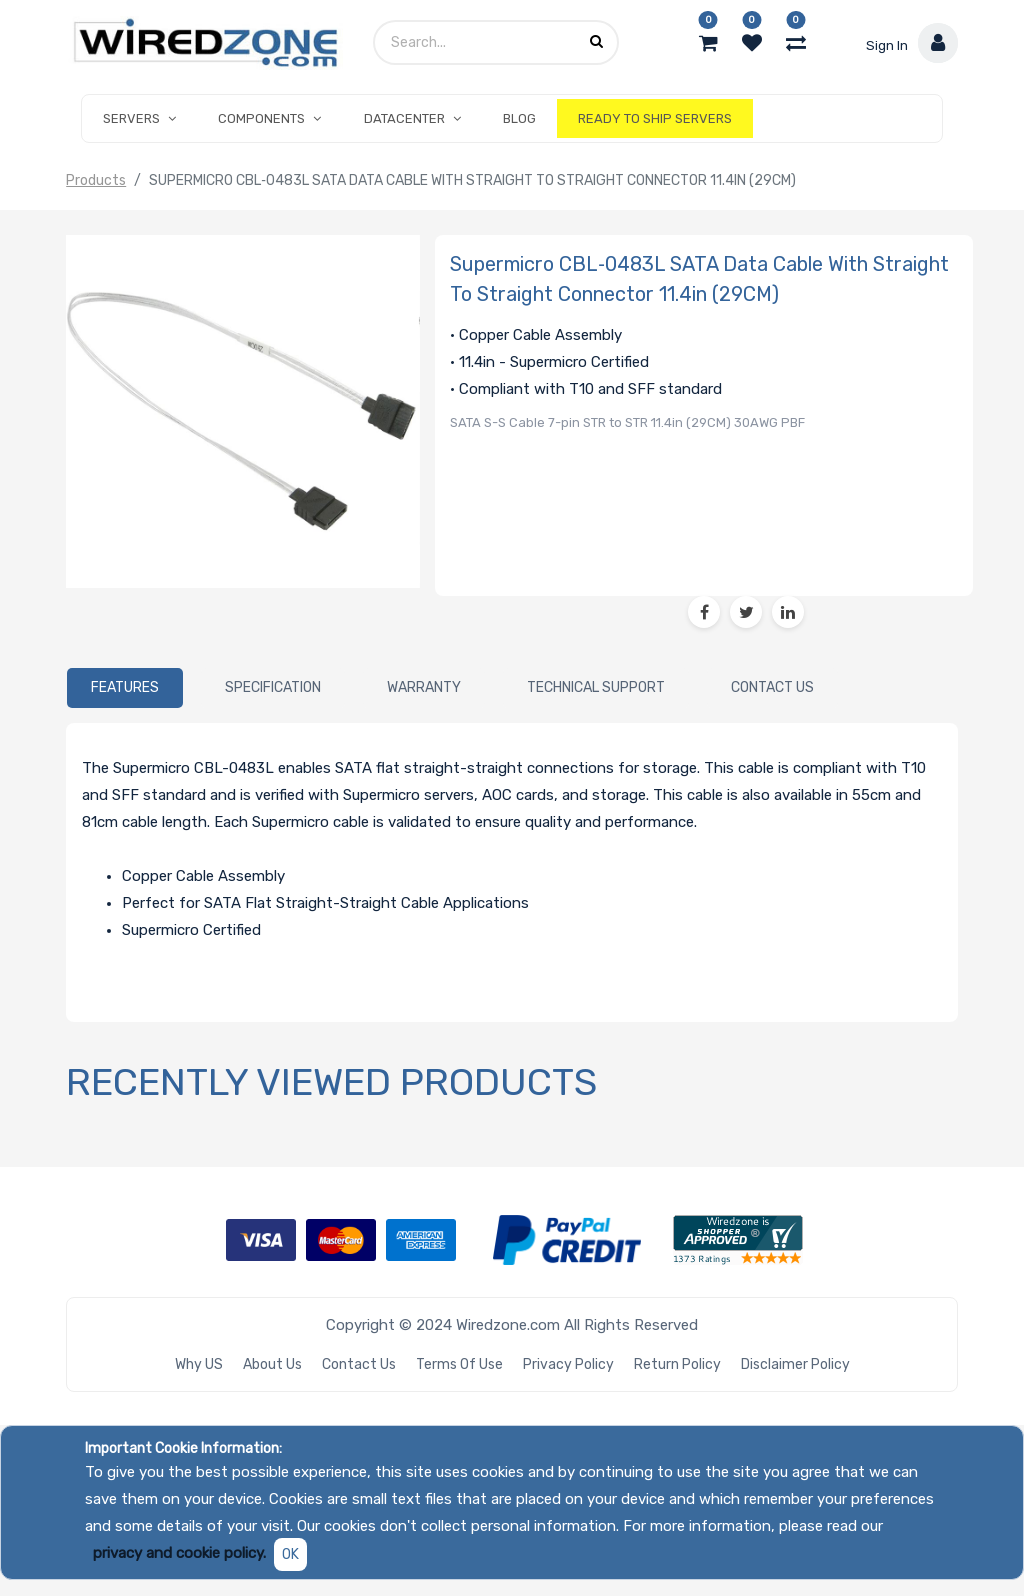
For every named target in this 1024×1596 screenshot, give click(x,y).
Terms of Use (459, 1364)
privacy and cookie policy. (179, 1553)
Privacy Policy (568, 1364)
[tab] (125, 688)
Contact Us (359, 1364)
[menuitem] (519, 119)
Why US (199, 1364)
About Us (272, 1364)
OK (290, 1554)
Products (96, 180)
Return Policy (677, 1364)
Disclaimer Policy (795, 1364)
